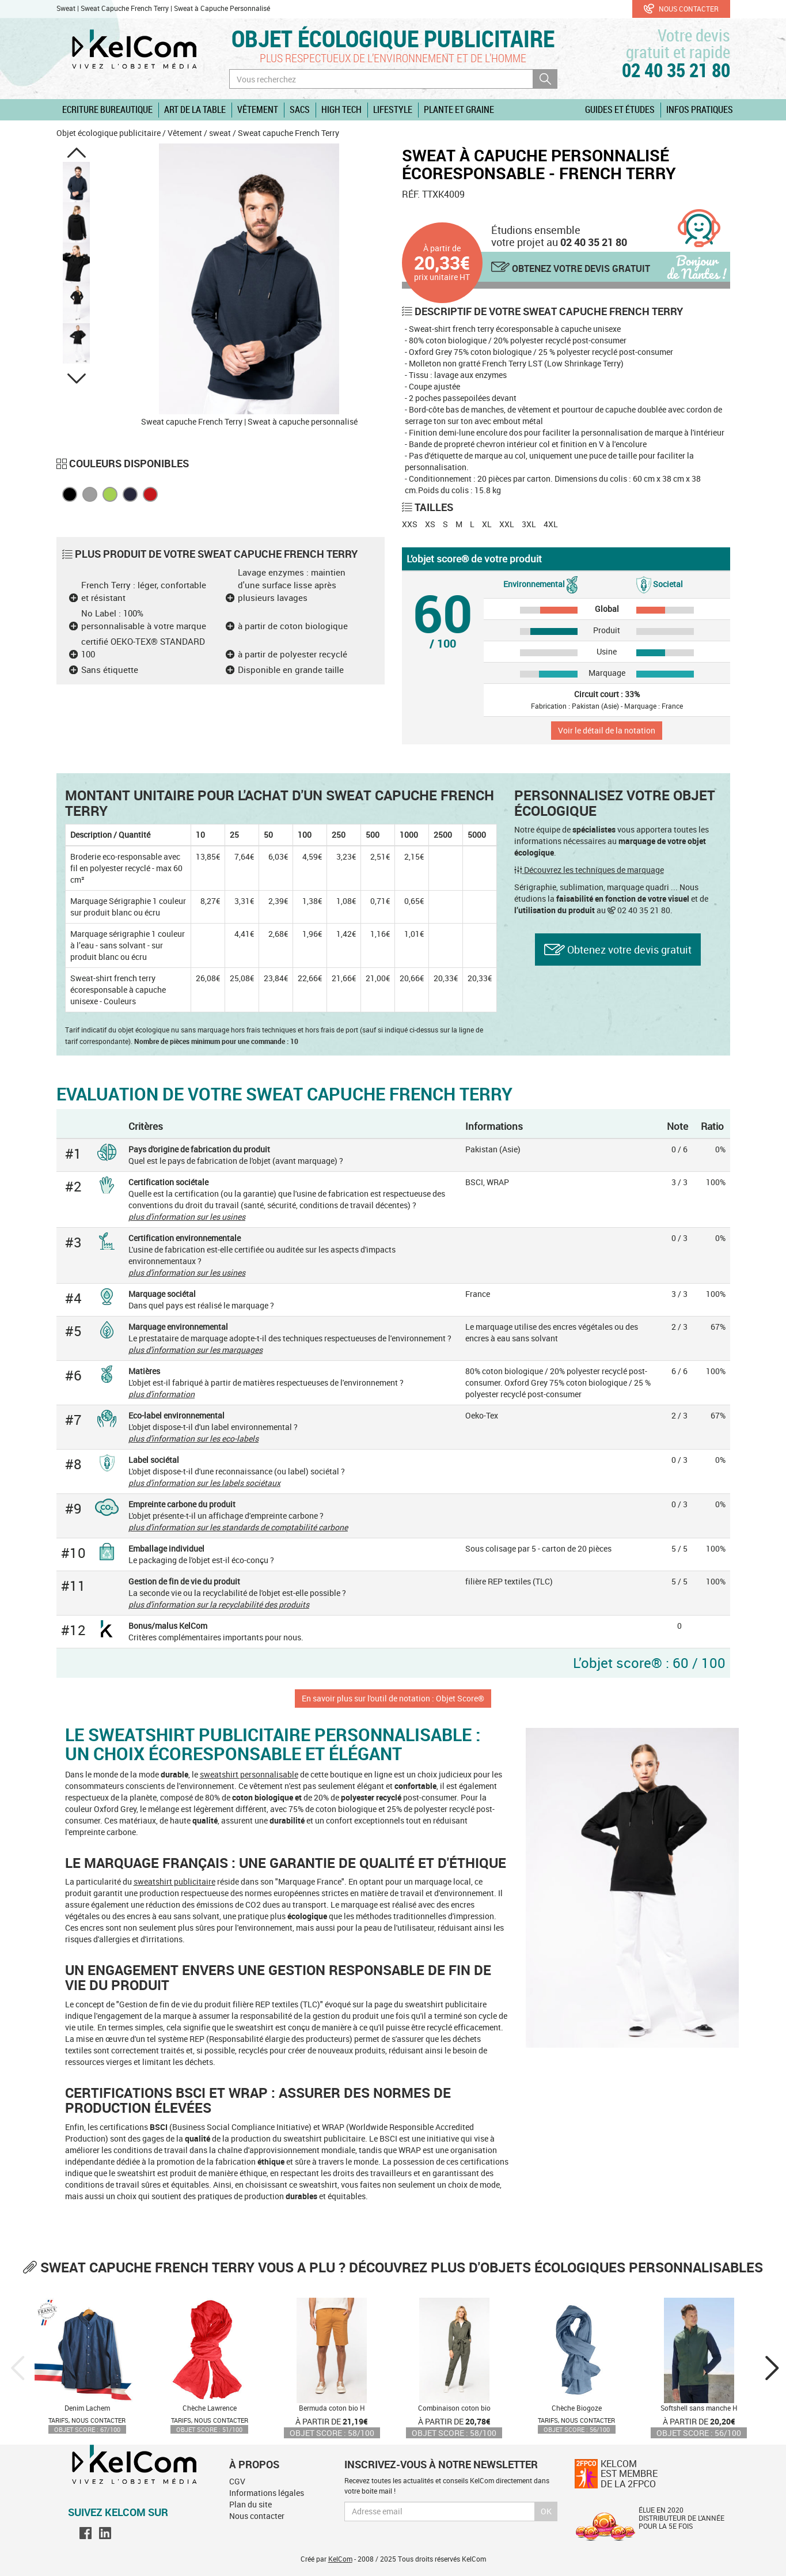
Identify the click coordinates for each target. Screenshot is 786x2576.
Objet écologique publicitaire (393, 38)
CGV (237, 2481)
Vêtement (257, 109)
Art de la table (195, 109)
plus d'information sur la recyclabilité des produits (218, 1604)
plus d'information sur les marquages (195, 1349)
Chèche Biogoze (577, 2407)
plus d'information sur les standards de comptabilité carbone (238, 1527)
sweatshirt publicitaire (174, 1881)
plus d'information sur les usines (186, 1216)
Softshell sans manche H (699, 2407)
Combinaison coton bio (454, 2407)
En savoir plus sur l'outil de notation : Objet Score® (393, 1698)
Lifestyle (392, 109)
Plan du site (250, 2504)
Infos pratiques (699, 109)
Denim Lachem (87, 2407)
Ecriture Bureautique (107, 109)
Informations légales (266, 2492)
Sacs (300, 109)
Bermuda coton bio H (332, 2407)
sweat (220, 132)
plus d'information (161, 1394)
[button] (76, 152)
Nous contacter (681, 8)
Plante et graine (459, 109)
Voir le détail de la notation (606, 730)
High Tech (341, 109)
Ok (546, 2511)
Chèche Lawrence (210, 2407)
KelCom (340, 2558)
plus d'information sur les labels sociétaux (204, 1482)
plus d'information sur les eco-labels (193, 1438)
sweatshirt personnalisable (249, 1774)
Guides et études (620, 109)
